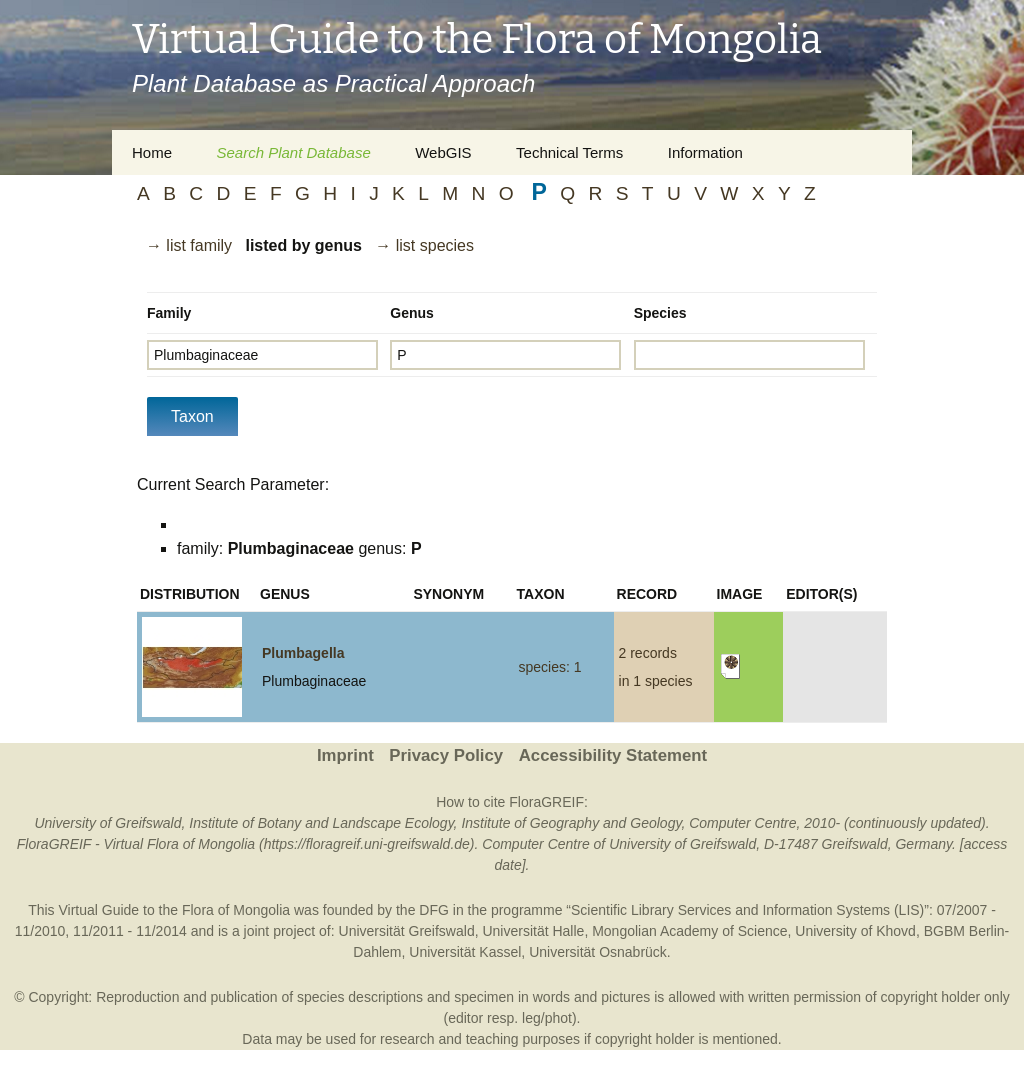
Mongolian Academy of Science (689, 931)
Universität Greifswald (407, 931)
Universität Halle (533, 931)
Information (705, 152)
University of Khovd (855, 931)
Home (152, 152)
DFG (434, 910)
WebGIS (443, 152)
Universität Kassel (465, 952)
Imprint (345, 755)
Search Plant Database (293, 152)
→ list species (424, 245)
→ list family (189, 245)
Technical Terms (569, 152)
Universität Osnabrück (598, 952)
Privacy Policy (446, 755)
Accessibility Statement (613, 755)
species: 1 (550, 667)
